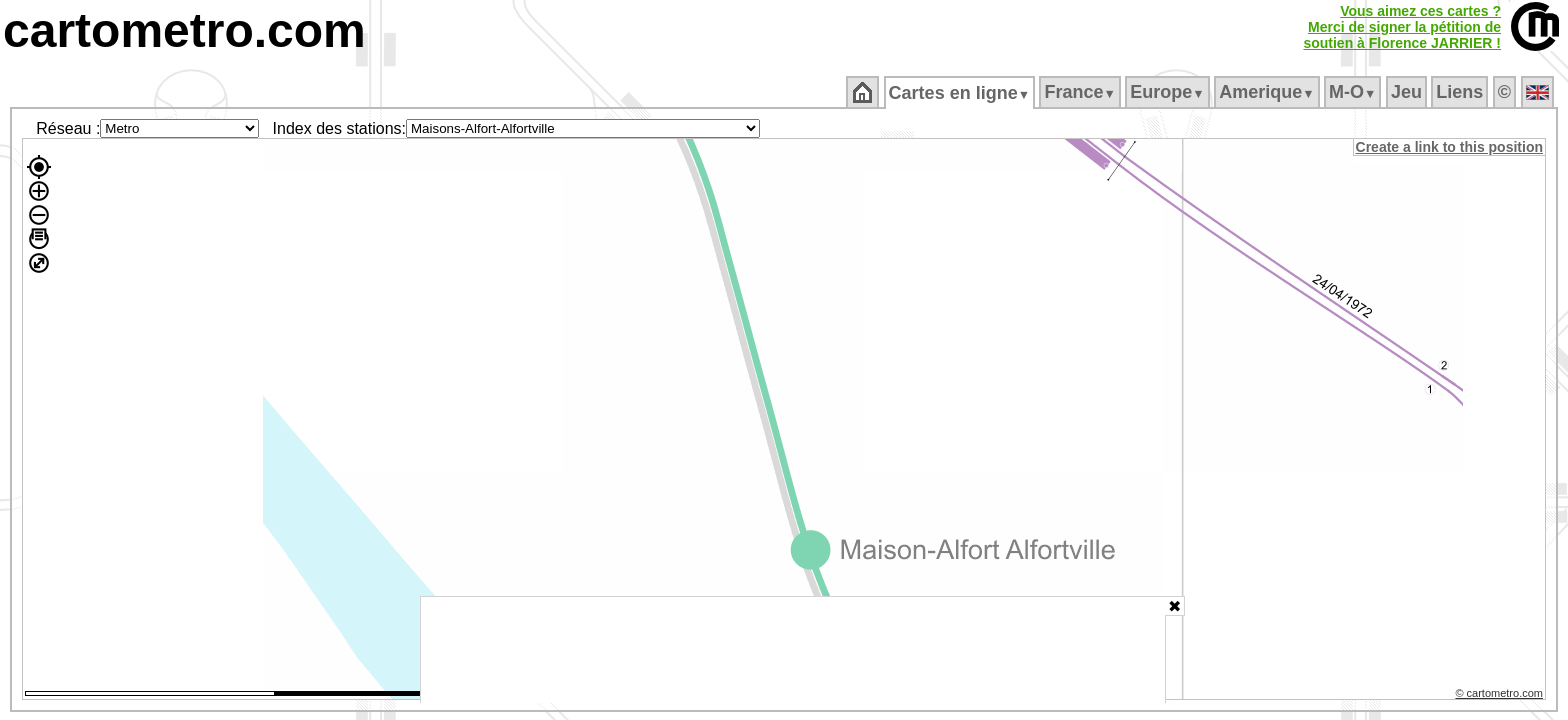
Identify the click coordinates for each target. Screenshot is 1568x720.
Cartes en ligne (960, 93)
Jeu (1407, 92)
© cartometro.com (1501, 696)
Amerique (1268, 92)
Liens (1461, 92)
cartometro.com (184, 30)
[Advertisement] (793, 650)
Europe (1169, 92)
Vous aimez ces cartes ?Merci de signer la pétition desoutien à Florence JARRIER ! (1402, 27)
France (1081, 92)
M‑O (1354, 92)
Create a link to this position (1450, 147)
